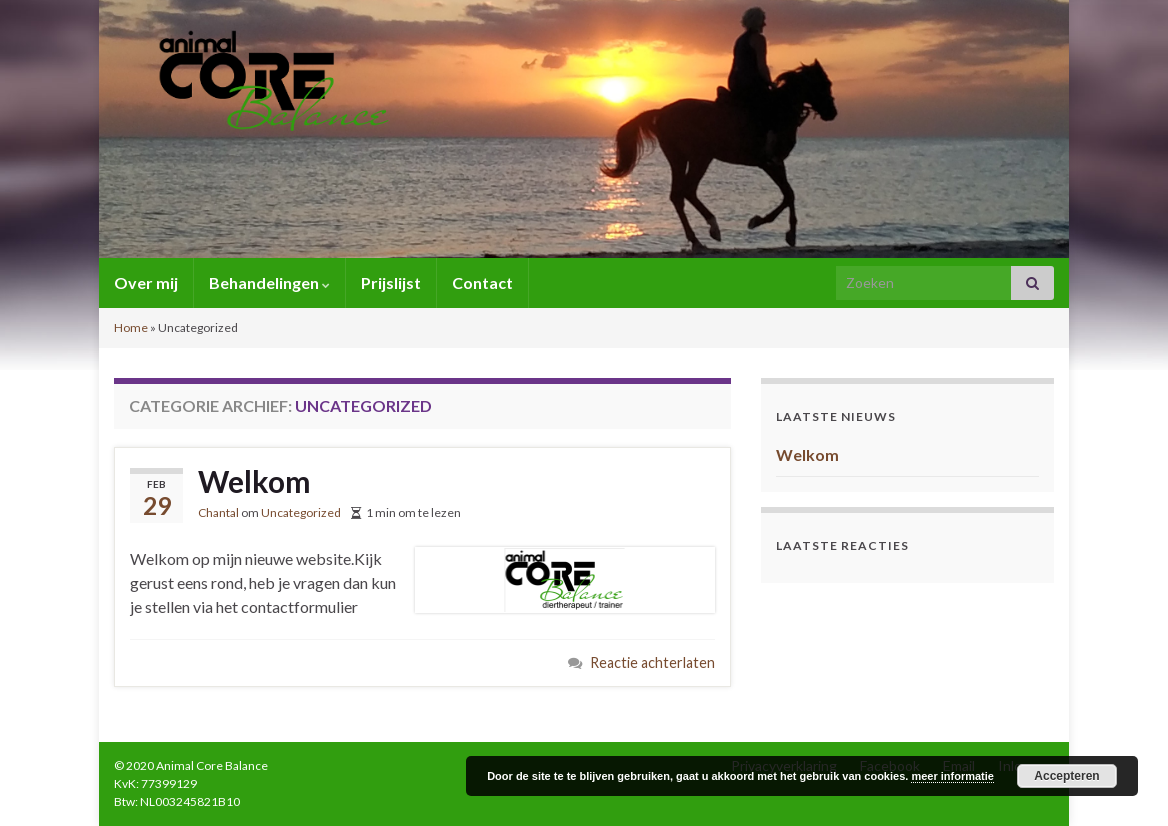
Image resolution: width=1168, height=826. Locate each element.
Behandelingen (269, 282)
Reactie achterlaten (652, 662)
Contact (482, 282)
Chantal (218, 512)
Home (131, 327)
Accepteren (1066, 776)
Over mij (146, 282)
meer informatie (952, 776)
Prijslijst (391, 282)
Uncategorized (301, 512)
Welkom (254, 481)
